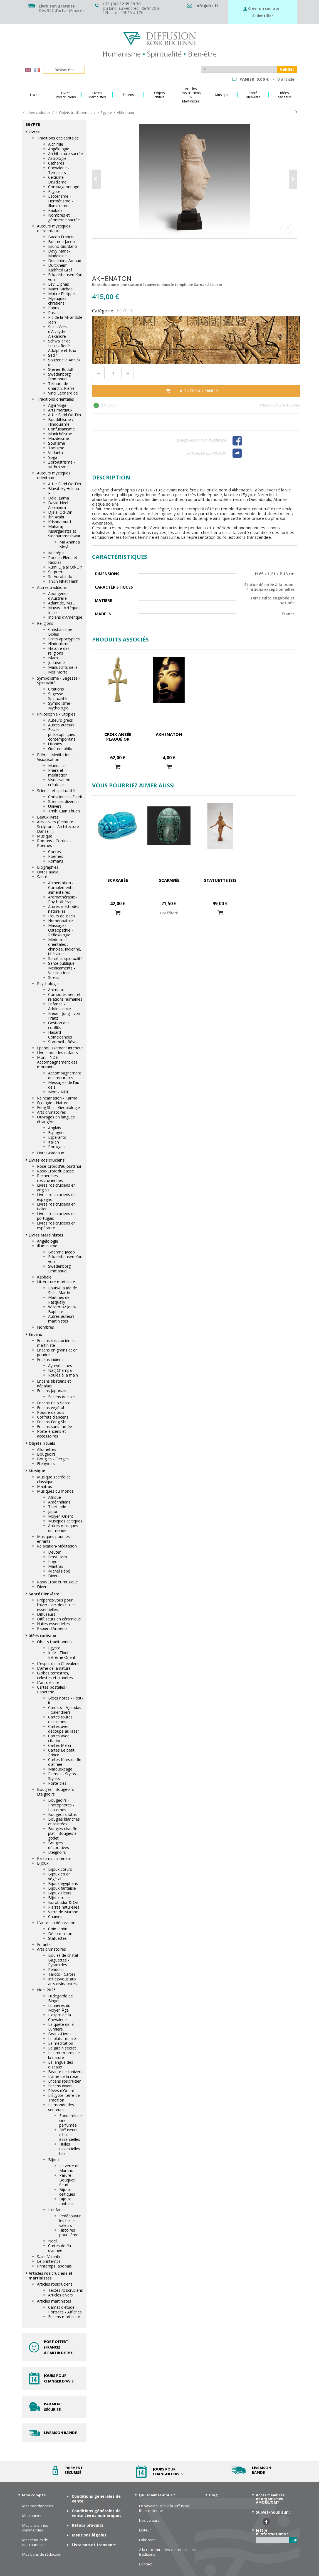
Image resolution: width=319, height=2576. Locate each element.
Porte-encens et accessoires (51, 1433)
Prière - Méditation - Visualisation (55, 757)
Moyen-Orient (60, 1516)
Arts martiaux (60, 410)
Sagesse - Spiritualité (57, 696)
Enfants (44, 1944)
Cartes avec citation (58, 1738)
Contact (145, 2564)
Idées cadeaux (42, 1635)
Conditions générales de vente (96, 2498)
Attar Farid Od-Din (64, 414)
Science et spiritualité (56, 790)
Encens (35, 1334)
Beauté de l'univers (65, 2071)
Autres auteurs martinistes (61, 1318)
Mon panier (32, 2515)
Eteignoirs (46, 1463)
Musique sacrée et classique (53, 1479)
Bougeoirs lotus (62, 1814)
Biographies (47, 867)
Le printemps (49, 2261)
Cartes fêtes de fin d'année (64, 1762)
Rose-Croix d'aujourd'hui (59, 1166)
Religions (45, 623)
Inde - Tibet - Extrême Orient (61, 1655)
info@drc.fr (207, 5)
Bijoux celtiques (67, 2192)
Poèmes (55, 856)
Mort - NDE (58, 1091)
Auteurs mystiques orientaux (53, 475)
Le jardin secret (62, 2048)
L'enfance (57, 2209)
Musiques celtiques (65, 1521)
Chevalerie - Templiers (58, 170)
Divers (54, 1575)
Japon (53, 1511)
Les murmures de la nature (64, 2055)
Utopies (55, 743)
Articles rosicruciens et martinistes (51, 2275)
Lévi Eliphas (58, 284)
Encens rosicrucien (64, 2081)
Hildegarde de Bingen (60, 1998)
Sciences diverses (64, 801)
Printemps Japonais (54, 2266)
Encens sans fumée (54, 1426)
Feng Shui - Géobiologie (58, 1107)
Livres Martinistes (46, 1235)
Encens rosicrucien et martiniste (56, 1343)
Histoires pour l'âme (68, 2232)
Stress (53, 977)
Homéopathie (60, 920)
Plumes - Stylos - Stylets (63, 1776)
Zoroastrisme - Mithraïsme (61, 464)
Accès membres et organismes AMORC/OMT (270, 2498)
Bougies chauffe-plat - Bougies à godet (63, 1833)
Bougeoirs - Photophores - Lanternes (61, 1805)
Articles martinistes (54, 2301)
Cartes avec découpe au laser (63, 1728)
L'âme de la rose (63, 2076)
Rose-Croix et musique (57, 1582)
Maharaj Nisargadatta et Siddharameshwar (64, 531)
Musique (44, 836)
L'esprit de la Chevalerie (58, 1663)
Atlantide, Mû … (62, 603)
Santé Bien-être (44, 1593)
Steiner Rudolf (60, 369)
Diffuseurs (46, 1614)
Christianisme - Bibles (61, 631)
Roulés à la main (63, 1375)
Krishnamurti (59, 521)
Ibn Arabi (56, 517)
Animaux (56, 989)
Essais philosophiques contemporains (61, 734)
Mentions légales (89, 2535)
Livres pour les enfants (57, 1052)
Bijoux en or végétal (59, 1876)
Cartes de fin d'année (59, 2248)
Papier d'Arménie (52, 1628)
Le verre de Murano (69, 2168)
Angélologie (58, 148)
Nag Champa (60, 1370)
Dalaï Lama (58, 498)
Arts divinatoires (51, 1112)
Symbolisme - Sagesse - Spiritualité (58, 680)
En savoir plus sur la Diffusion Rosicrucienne (164, 2508)
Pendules (56, 1969)
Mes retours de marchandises (35, 2542)
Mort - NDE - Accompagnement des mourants (57, 1062)
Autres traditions (52, 587)
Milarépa (56, 552)
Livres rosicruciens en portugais (56, 1216)
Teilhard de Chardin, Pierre (61, 386)
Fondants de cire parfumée (70, 2120)
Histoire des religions (59, 650)
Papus (53, 307)
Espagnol (56, 1132)
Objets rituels (42, 1443)
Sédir (52, 355)
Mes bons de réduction (41, 2554)
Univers (54, 806)
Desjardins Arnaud (64, 260)
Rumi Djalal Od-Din (65, 567)
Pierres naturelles (63, 1907)
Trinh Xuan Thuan (64, 811)
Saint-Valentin (49, 2256)
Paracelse (57, 312)
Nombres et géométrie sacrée (64, 217)
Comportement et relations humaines (65, 996)
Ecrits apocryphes (64, 638)
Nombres (45, 1327)
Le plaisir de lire (62, 2038)
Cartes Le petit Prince (61, 1752)
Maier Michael (60, 289)
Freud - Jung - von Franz (64, 1015)
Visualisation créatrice (59, 782)
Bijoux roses (59, 1897)
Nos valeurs (149, 2520)
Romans (55, 861)
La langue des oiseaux (60, 2064)
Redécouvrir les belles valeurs (70, 2220)
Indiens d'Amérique (65, 617)
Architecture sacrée (65, 153)
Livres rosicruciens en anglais (56, 1187)
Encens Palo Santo (54, 1402)
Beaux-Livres (59, 2033)
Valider (287, 69)
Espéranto (57, 1137)
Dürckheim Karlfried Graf (60, 267)
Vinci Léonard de (63, 393)
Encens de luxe (61, 1396)
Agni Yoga (57, 405)
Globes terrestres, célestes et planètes (55, 1675)
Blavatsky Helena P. (63, 491)
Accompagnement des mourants (64, 1075)
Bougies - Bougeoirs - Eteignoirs (56, 1791)
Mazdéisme (58, 438)
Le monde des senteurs (61, 2107)
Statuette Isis (220, 880)
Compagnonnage (63, 186)
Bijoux (42, 1863)
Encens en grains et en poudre (57, 1352)
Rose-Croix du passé (55, 1171)
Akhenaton (169, 734)
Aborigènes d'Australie (58, 596)
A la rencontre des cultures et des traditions (167, 2552)
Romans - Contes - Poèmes (54, 843)
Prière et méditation (58, 772)
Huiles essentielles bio (69, 2149)
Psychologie (48, 983)
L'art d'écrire (48, 1682)
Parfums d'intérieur (54, 1858)
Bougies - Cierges (53, 1458)
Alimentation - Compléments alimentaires (60, 887)
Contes (54, 851)
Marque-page (60, 1769)
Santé (42, 876)
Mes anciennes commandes (35, 2528)
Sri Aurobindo (60, 576)
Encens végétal (50, 1407)
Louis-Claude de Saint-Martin (62, 1290)
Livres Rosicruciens (47, 1160)
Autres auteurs (61, 725)
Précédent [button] (96, 179)
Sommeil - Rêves (63, 1041)
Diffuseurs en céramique (59, 1619)
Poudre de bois (50, 1412)
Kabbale (55, 210)
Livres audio (48, 872)
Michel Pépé (59, 1571)
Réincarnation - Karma (57, 1098)
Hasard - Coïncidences (60, 1034)
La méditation (60, 2043)
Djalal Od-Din (60, 512)
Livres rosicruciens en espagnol (56, 1197)
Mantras (44, 1486)
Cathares (56, 163)
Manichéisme (60, 433)
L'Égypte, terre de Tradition (64, 2097)
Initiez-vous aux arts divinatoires (62, 1981)
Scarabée (117, 880)
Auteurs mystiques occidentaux (53, 228)
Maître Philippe (61, 293)
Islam (53, 657)
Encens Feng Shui (52, 1421)
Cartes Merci (59, 1745)
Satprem (55, 571)
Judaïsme (56, 662)
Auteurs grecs (60, 720)
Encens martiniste (64, 2316)
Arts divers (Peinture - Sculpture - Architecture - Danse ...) (59, 826)
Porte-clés (57, 1783)
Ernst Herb (57, 1556)
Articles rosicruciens (55, 2284)
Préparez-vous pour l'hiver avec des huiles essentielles (56, 1605)
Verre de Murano (63, 1911)
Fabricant (147, 2540)
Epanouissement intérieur (60, 1047)
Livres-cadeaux (50, 1152)
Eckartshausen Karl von (65, 277)
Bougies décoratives (58, 1845)
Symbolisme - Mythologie (60, 705)
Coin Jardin (57, 1928)
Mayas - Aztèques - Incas (65, 610)
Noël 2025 (46, 1989)
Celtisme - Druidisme (57, 179)
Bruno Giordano (62, 246)
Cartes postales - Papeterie (52, 1689)
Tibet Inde (57, 1506)
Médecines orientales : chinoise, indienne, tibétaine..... (64, 946)
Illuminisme (47, 1245)
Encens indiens (50, 1359)
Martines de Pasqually (59, 1299)
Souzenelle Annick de (64, 362)
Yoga (52, 457)
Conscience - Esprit (65, 796)
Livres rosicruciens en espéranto (56, 1225)
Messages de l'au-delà (64, 1084)
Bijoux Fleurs (59, 1893)
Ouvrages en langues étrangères (56, 1119)
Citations (56, 689)
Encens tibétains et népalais (54, 1383)
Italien (53, 1142)
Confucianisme (61, 429)
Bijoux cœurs (60, 1869)
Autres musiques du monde (63, 1528)
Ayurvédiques (60, 1365)
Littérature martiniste (56, 1281)
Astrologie (57, 158)
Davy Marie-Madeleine (59, 253)
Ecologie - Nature (52, 1102)
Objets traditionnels (54, 1641)
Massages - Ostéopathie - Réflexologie (60, 930)
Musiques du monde (55, 1491)
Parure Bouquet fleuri (67, 2180)
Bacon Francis (61, 236)
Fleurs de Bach (61, 916)
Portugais (56, 1146)
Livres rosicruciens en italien (56, 1206)
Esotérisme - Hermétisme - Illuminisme (60, 201)
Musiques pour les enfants (53, 1539)
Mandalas (57, 765)
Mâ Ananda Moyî (69, 544)
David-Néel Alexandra (58, 505)
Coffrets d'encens (52, 1417)
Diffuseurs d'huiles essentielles (69, 2134)
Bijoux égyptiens (63, 1883)
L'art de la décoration (56, 1922)
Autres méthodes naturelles (63, 909)
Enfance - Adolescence (59, 1006)
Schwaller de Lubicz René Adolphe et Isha (62, 346)
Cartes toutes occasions (60, 1719)
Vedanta (55, 452)
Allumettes (46, 1449)
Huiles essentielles (53, 1623)
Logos (54, 1561)
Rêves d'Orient (61, 2090)
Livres (34, 131)
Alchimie (55, 144)
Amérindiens (59, 1502)
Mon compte (34, 2494)
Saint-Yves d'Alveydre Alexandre (57, 331)
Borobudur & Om (64, 1902)
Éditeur (145, 2530)
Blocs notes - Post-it (65, 1700)
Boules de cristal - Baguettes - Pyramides (64, 1960)
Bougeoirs (46, 1454)
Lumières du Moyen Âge (59, 2007)
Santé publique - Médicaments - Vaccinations (62, 968)
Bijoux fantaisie (62, 1888)
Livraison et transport (94, 2544)
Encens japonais (51, 1390)
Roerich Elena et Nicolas (62, 560)
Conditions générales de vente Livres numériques (97, 2513)
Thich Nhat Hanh (63, 581)
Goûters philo (60, 748)
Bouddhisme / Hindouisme (60, 422)
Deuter (54, 1552)
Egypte (54, 191)
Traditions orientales (55, 399)
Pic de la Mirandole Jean (65, 319)
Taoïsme (56, 447)
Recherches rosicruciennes (50, 1178)
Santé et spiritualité (65, 958)
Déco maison (60, 1933)
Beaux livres (48, 817)
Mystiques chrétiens (57, 300)
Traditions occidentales (58, 138)
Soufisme (56, 443)
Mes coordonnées (37, 2506)
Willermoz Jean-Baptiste (62, 1309)
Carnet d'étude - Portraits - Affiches (65, 2309)
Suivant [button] (293, 179)
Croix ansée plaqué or (117, 736)
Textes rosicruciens (65, 2290)
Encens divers (60, 2085)
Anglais (54, 1127)
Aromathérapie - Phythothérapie (63, 899)
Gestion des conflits (59, 1025)
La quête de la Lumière (61, 2026)
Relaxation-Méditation (57, 1546)
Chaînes (55, 1916)
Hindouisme (59, 643)
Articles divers (60, 2295)
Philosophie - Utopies (56, 714)
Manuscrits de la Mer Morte (63, 669)
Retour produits (87, 2525)
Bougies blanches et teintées (64, 1821)
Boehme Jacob (61, 241)
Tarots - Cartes (61, 1974)
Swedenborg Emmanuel (59, 376)
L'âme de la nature (54, 1668)
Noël (52, 2241)
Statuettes (57, 1938)
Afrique (54, 1497)
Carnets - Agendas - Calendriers (64, 1710)
